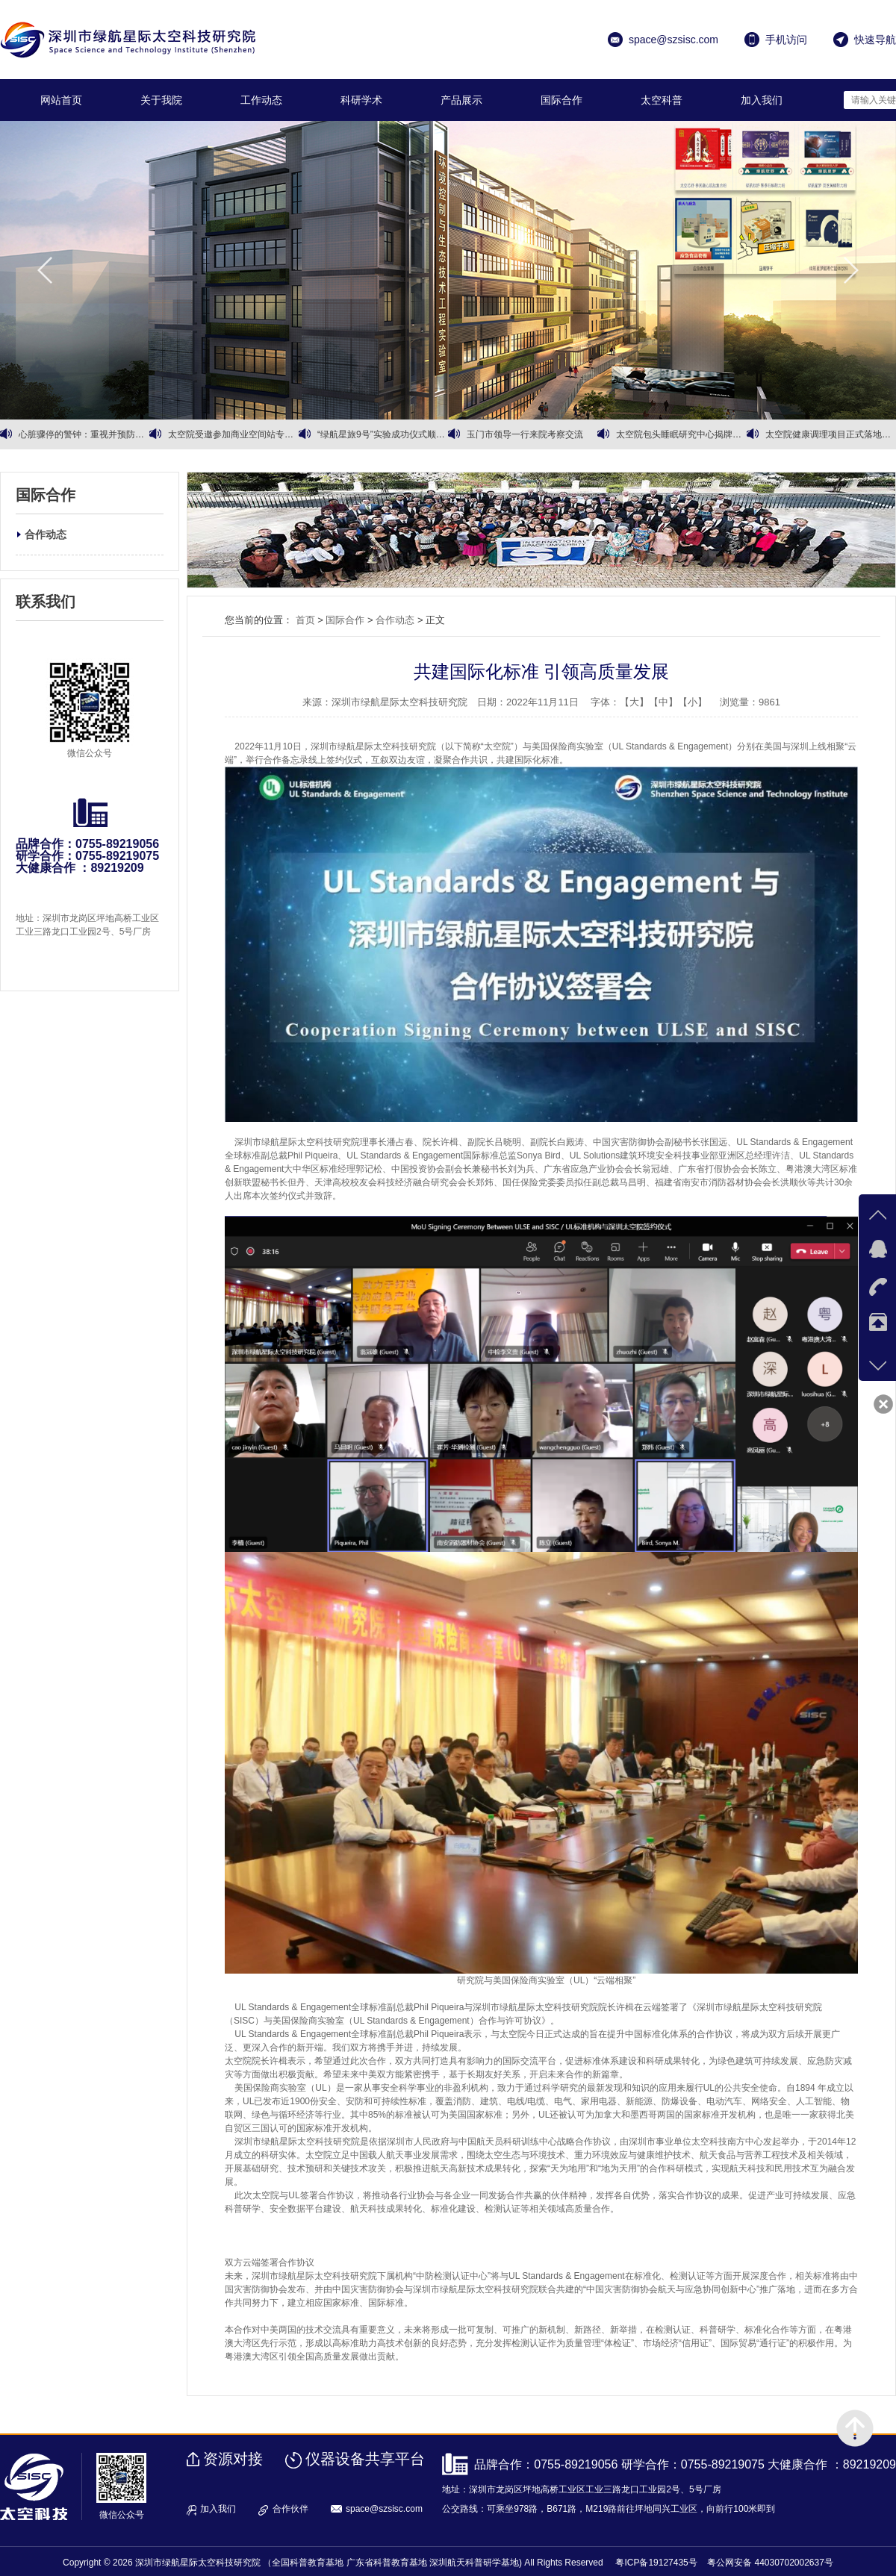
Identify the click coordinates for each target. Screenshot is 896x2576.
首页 (305, 620)
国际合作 (561, 100)
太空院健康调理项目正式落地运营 (830, 434)
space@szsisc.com (384, 2509)
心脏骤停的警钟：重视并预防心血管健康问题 (84, 434)
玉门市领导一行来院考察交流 (525, 434)
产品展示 (461, 100)
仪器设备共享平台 (365, 2459)
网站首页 (61, 100)
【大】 (634, 702)
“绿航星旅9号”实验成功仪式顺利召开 (382, 434)
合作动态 (45, 534)
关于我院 (161, 100)
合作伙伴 (290, 2509)
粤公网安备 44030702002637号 (770, 2562)
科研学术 (361, 100)
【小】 (692, 702)
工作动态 (261, 100)
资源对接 (233, 2459)
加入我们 (762, 100)
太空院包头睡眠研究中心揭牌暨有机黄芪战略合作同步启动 (681, 434)
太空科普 (661, 100)
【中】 (663, 702)
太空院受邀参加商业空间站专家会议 (233, 434)
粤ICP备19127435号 (656, 2562)
